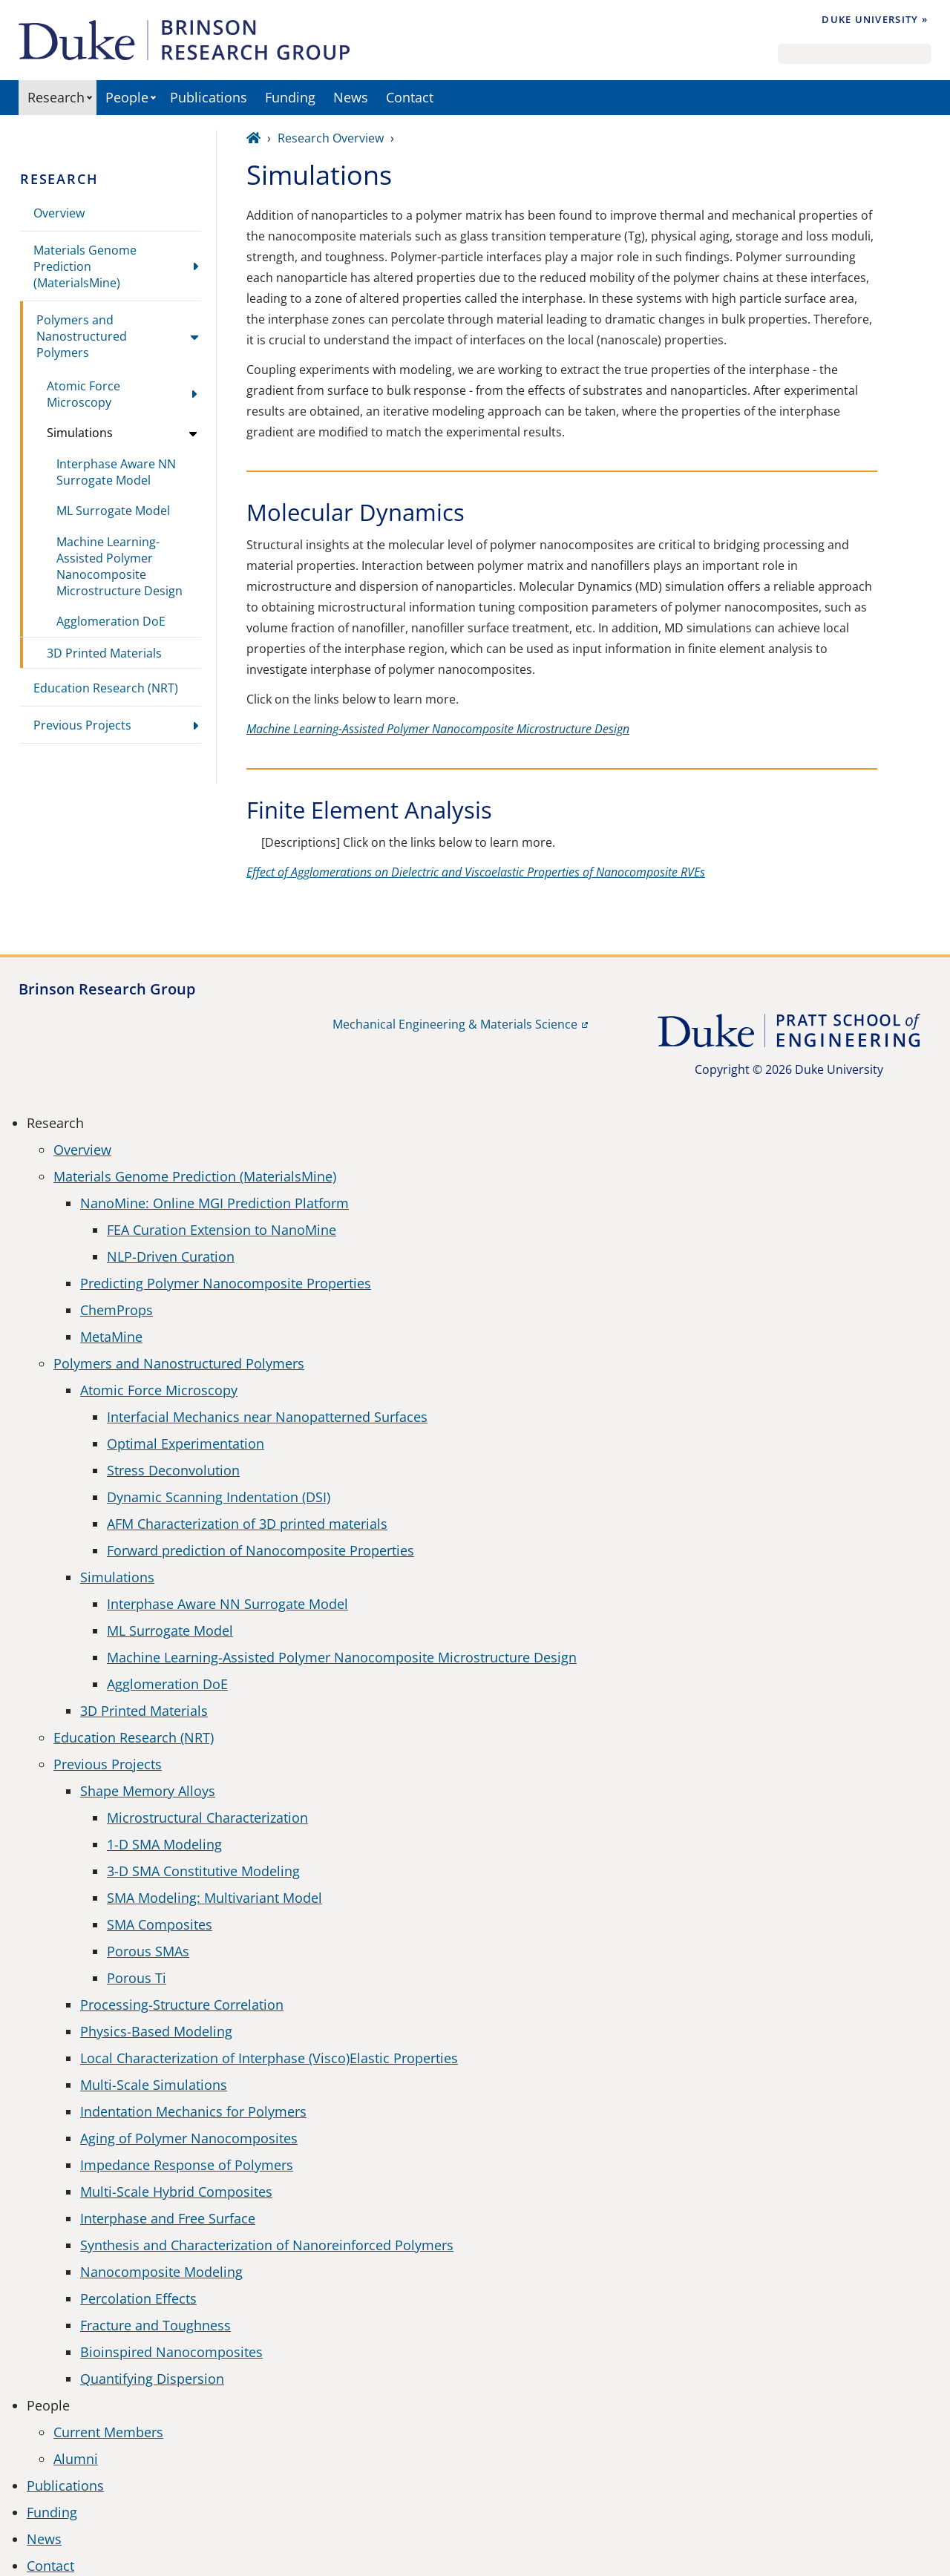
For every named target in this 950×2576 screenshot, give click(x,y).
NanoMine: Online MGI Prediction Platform (214, 1203)
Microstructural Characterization (207, 1817)
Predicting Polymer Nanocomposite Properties (225, 1283)
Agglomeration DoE (111, 621)
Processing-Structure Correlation (182, 2004)
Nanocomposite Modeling (161, 2272)
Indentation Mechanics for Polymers (193, 2111)
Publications (208, 97)
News (350, 97)
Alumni (75, 2459)
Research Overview (331, 138)
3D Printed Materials (104, 653)
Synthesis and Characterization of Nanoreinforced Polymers (266, 2245)
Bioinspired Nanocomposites (171, 2352)
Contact (409, 97)
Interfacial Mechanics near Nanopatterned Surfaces (267, 1417)
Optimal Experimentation (185, 1443)
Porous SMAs (148, 1951)
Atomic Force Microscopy (83, 394)
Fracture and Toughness (155, 2325)
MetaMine (111, 1337)
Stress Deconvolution (173, 1470)
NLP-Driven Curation (171, 1256)
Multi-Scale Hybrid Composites (176, 2191)
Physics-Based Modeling (156, 2031)
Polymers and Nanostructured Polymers (81, 336)
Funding (290, 97)
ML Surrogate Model (113, 510)
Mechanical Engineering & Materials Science (454, 1024)
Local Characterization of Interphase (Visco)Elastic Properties (269, 2058)
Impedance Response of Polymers (186, 2165)
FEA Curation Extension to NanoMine (221, 1230)
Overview (59, 213)
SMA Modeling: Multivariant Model (214, 1898)
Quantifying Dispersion (152, 2378)
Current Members (108, 2432)
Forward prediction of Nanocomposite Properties (260, 1550)
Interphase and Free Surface (167, 2218)
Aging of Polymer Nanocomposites (189, 2138)
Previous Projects (82, 725)
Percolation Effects (138, 2298)
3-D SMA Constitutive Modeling (203, 1871)
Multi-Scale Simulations (153, 2085)
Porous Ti (136, 1978)
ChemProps (116, 1310)
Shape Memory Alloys (147, 1791)
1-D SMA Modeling (164, 1844)
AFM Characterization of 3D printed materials (247, 1524)
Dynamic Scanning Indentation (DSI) (218, 1497)
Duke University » (875, 19)
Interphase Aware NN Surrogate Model (116, 472)
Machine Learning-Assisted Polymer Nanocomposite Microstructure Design (119, 566)
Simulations (80, 433)
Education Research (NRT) (105, 688)
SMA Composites (159, 1924)
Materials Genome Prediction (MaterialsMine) (85, 266)
